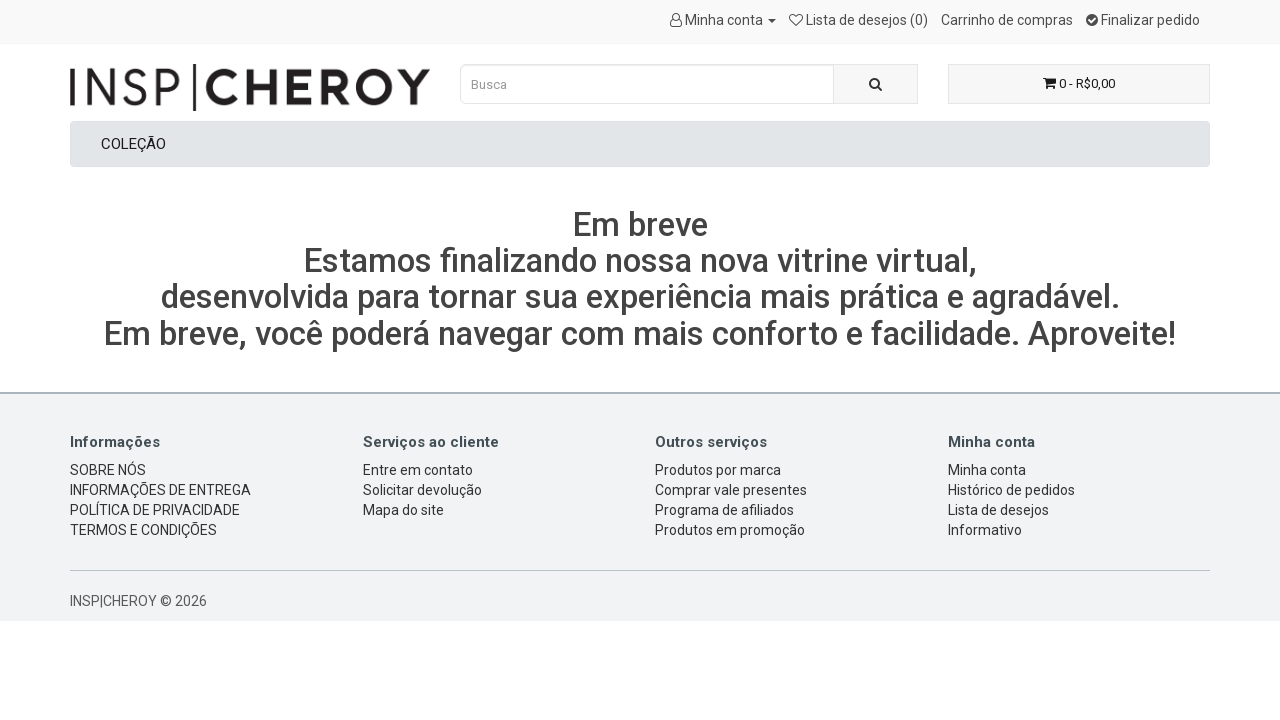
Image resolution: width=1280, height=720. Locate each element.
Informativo (985, 530)
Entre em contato (418, 470)
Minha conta (987, 470)
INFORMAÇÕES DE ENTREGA (160, 490)
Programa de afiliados (724, 510)
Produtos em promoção (730, 530)
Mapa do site (403, 510)
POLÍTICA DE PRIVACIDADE (155, 510)
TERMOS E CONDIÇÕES (143, 530)
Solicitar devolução (422, 490)
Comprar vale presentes (731, 490)
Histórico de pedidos (1011, 490)
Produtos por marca (718, 470)
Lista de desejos (998, 510)
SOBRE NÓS (108, 470)
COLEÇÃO (133, 144)
